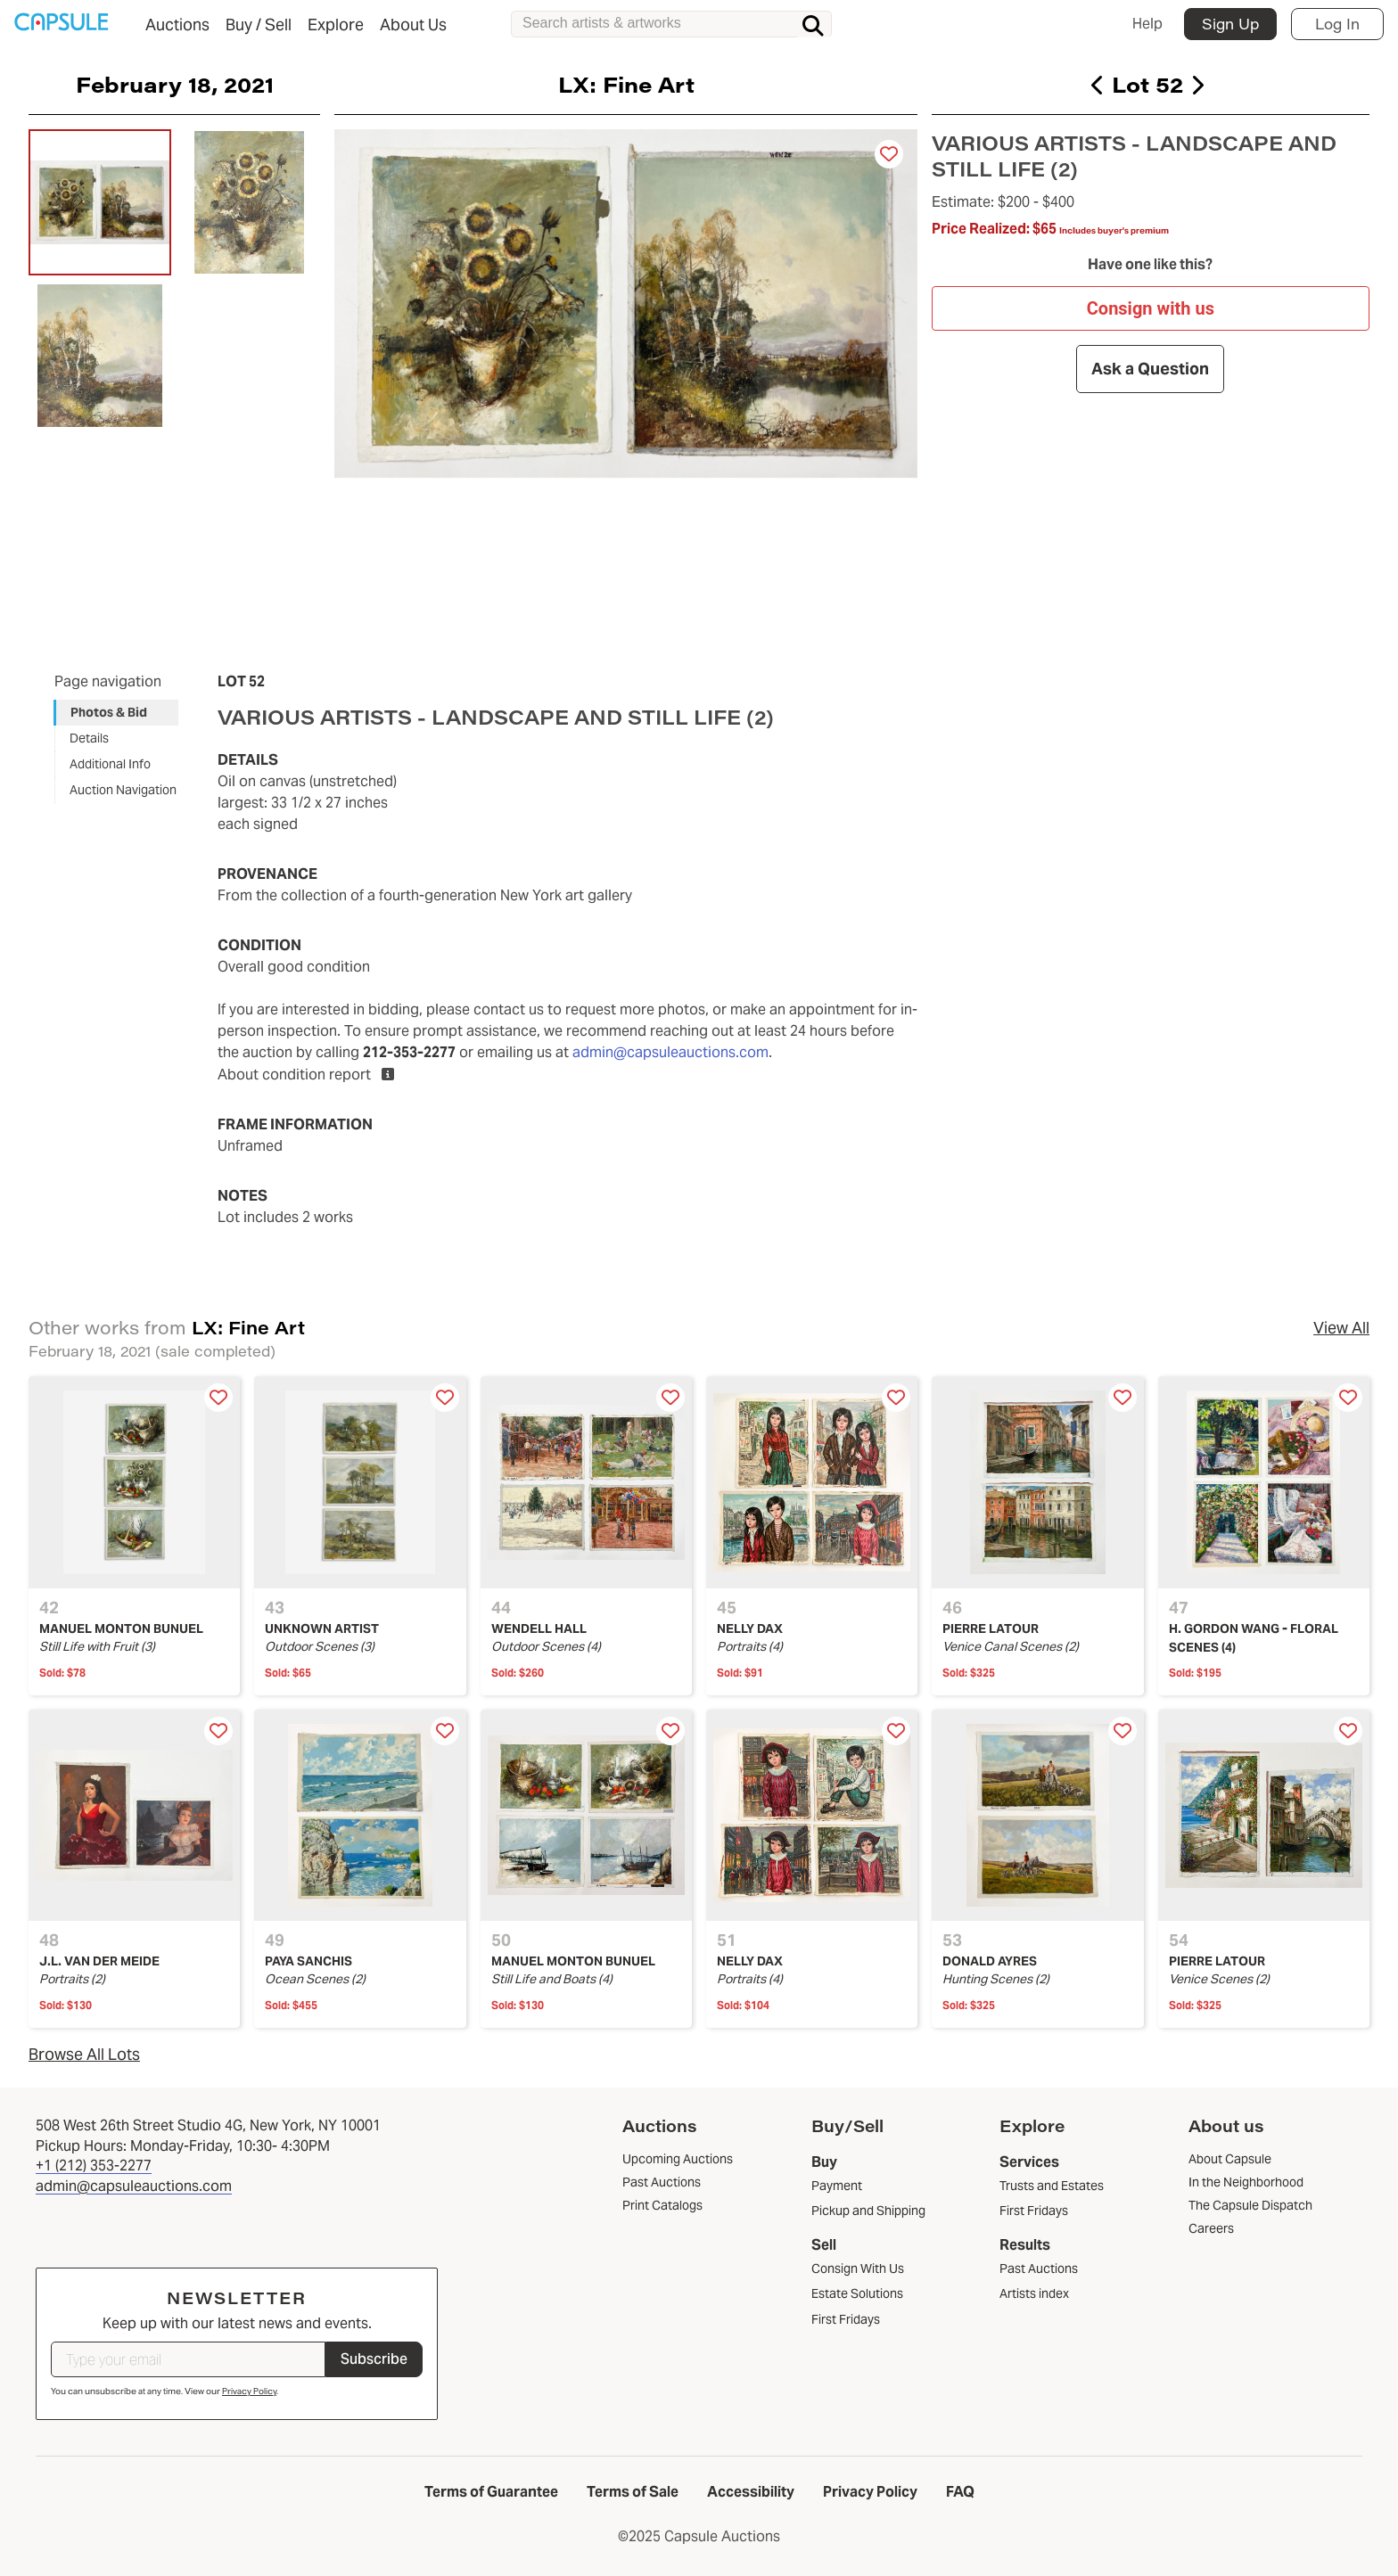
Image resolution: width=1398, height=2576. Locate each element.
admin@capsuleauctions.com (670, 1052)
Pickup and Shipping (868, 2211)
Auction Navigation (123, 790)
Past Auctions (1038, 2268)
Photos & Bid (108, 712)
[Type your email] (188, 2359)
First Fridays (845, 2319)
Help (1147, 23)
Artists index (1034, 2293)
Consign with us (1150, 308)
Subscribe (374, 2359)
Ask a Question (1151, 368)
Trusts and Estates (1051, 2186)
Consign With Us (857, 2268)
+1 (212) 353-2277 (94, 2165)
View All (1341, 1327)
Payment (836, 2186)
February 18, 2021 (175, 84)
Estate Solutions (857, 2293)
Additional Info (110, 764)
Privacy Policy (249, 2391)
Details (89, 738)
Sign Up (1230, 23)
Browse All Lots (84, 2054)
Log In (1337, 23)
